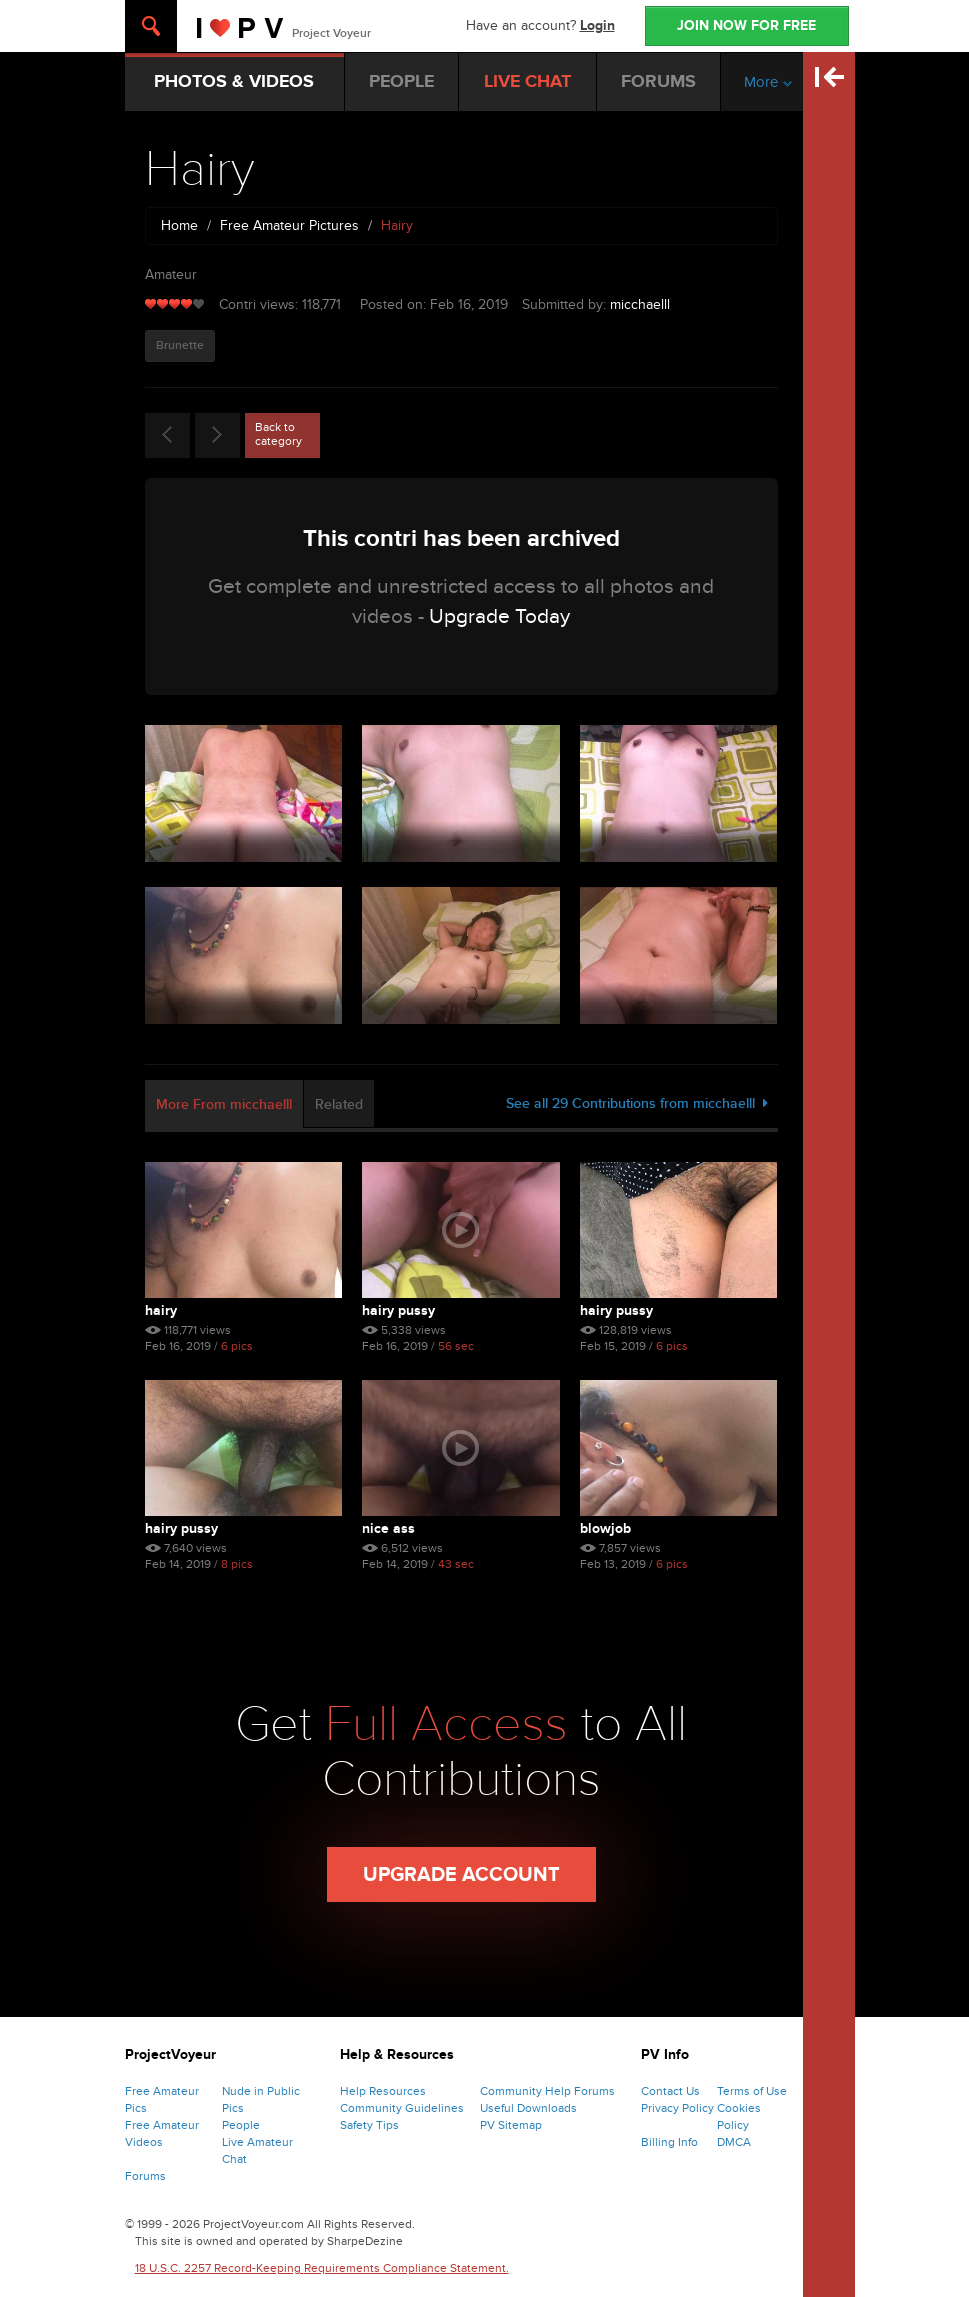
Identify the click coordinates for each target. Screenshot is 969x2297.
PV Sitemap (511, 2125)
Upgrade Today (499, 616)
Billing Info (669, 2142)
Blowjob (605, 1528)
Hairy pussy (398, 1310)
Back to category (278, 434)
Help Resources (383, 2091)
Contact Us (670, 2091)
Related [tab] (339, 1104)
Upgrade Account (461, 1875)
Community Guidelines (402, 2108)
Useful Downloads (528, 2108)
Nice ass (388, 1528)
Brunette (180, 345)
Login (597, 25)
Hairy (161, 1310)
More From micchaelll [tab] (224, 1104)
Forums (145, 2176)
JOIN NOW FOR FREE (746, 25)
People (241, 2125)
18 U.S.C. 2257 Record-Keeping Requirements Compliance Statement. (322, 2268)
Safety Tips (369, 2125)
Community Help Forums (547, 2091)
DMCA (734, 2142)
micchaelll (640, 304)
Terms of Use (752, 2091)
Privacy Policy (677, 2108)
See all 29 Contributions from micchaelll (637, 1103)
